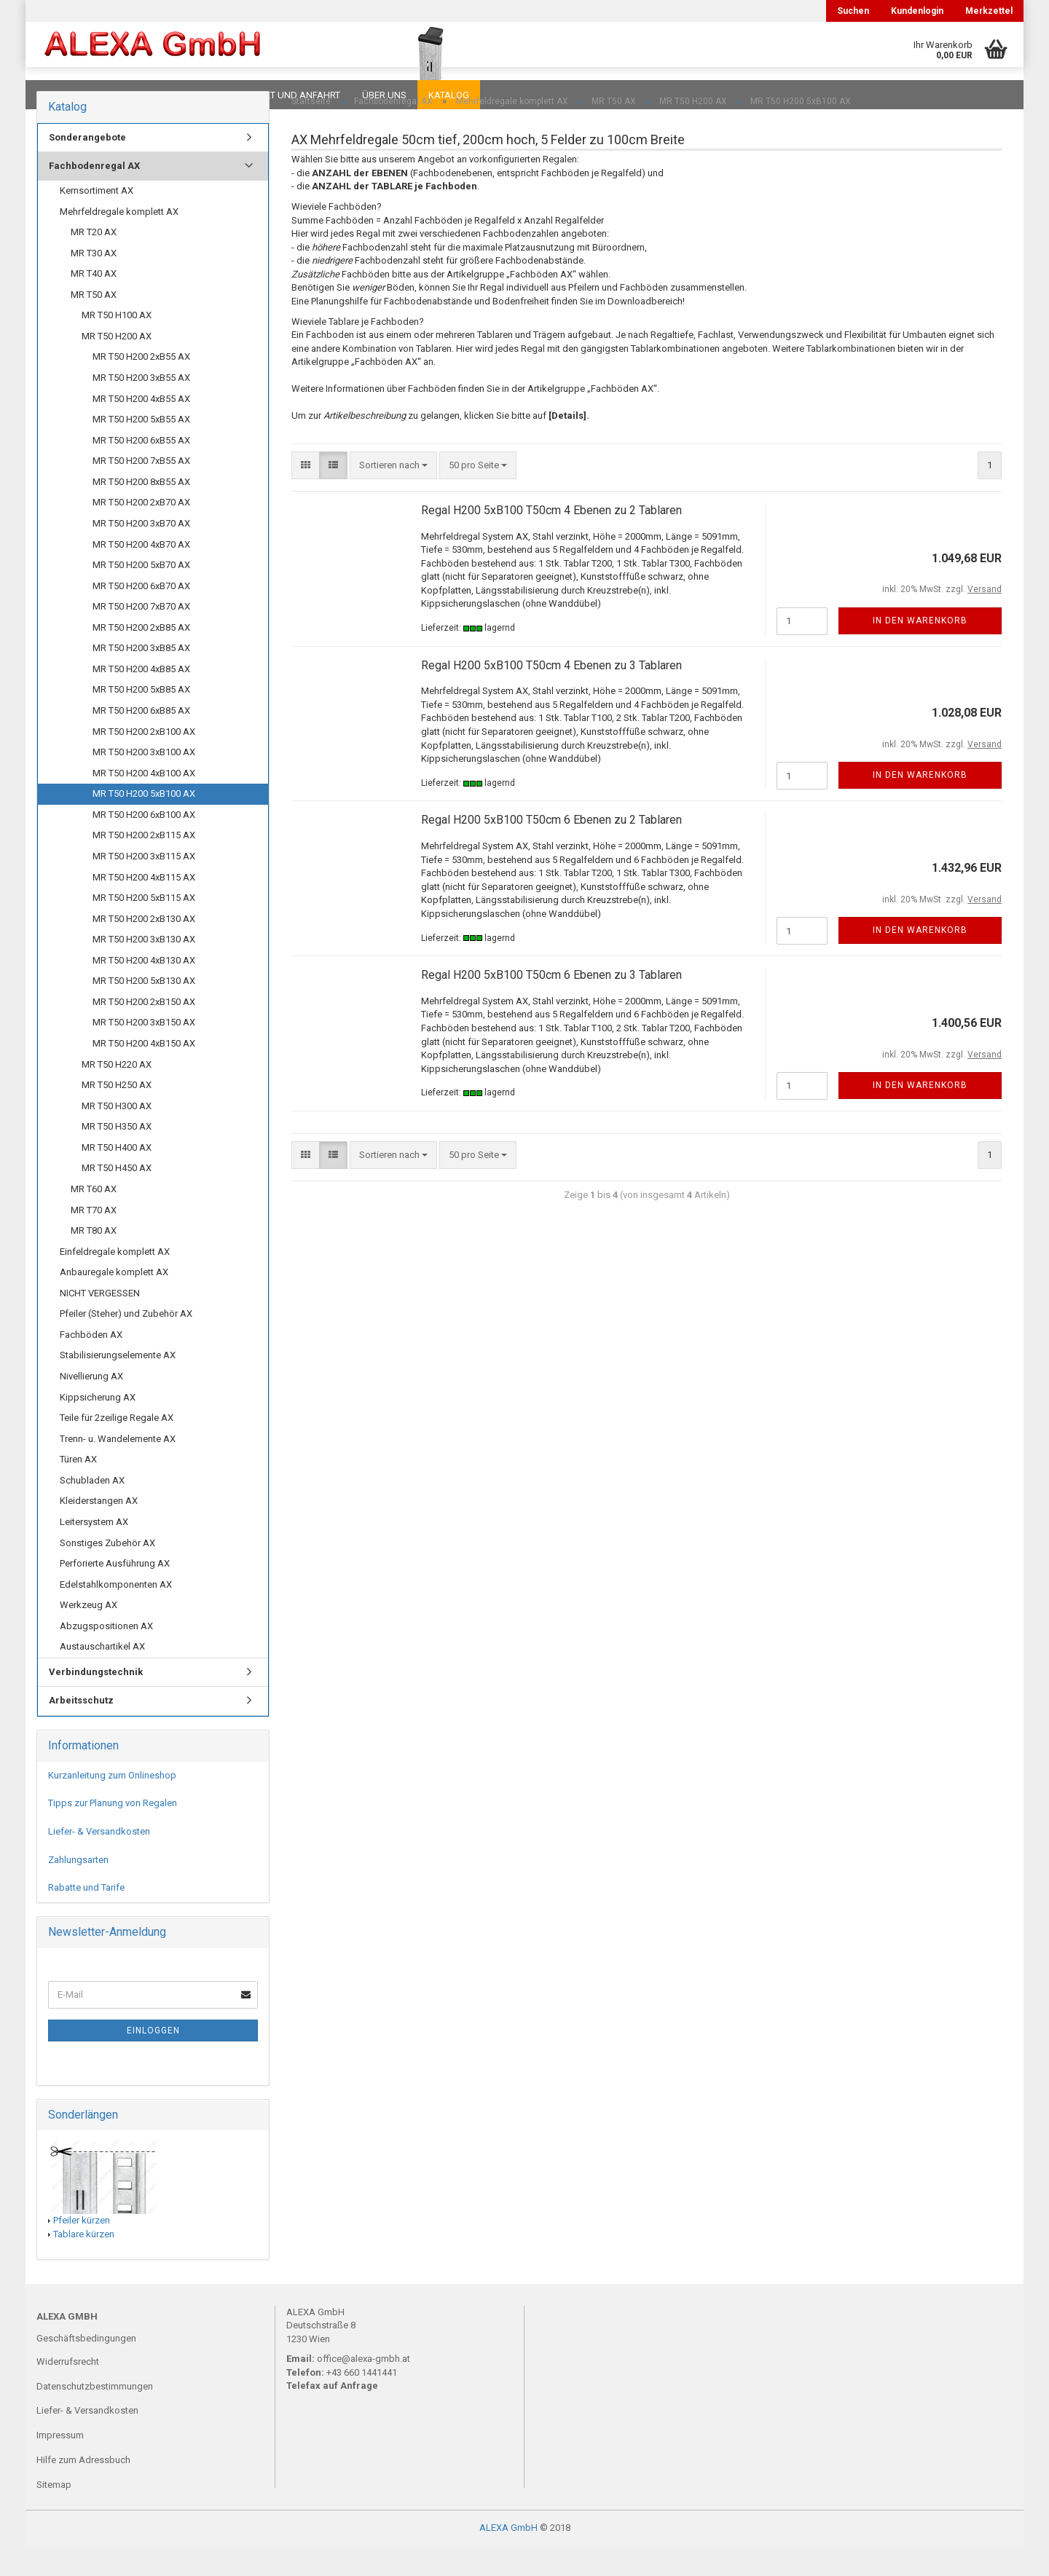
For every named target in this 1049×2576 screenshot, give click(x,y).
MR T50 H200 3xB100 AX (144, 781)
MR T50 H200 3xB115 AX (144, 885)
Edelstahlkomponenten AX (116, 1613)
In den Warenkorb (920, 650)
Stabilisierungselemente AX (118, 1384)
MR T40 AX (94, 302)
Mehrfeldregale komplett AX (119, 240)
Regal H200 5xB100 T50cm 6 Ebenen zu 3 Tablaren (551, 1004)
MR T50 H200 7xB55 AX (141, 489)
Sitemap (53, 2513)
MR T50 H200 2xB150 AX (144, 1030)
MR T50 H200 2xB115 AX (144, 864)
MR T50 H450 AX (117, 1197)
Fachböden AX (91, 1363)
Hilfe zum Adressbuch (83, 2489)
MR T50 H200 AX (117, 365)
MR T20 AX (94, 261)
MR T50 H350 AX (117, 1155)
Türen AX (78, 1488)
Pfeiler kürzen (81, 2249)
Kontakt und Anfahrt (287, 95)
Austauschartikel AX (102, 1675)
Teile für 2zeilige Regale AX (116, 1446)
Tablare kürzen (83, 2263)
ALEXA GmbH (508, 2556)
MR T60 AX (94, 1218)
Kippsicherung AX (97, 1426)
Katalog (448, 95)
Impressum (60, 2464)
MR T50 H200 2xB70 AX (141, 531)
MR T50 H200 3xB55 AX (141, 406)
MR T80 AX (94, 1259)
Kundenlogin (917, 11)
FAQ (127, 95)
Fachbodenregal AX (94, 194)
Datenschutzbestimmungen (94, 2415)
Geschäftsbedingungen (86, 2367)
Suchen (853, 11)
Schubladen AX (92, 1509)
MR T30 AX (94, 282)
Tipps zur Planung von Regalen (112, 1832)
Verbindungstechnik (96, 1700)
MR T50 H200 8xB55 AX (141, 510)
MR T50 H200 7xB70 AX (141, 635)
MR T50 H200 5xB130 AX (144, 1009)
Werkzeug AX (88, 1633)
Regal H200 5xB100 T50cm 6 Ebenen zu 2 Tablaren (551, 849)
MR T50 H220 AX (117, 1093)
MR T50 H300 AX (117, 1135)
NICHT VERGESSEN (100, 1322)
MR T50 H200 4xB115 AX (144, 906)
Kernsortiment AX (96, 219)
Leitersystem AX (94, 1550)
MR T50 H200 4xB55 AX (141, 427)
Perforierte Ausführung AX (115, 1592)
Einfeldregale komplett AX (115, 1280)
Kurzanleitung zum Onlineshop (112, 1804)
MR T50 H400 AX (117, 1176)
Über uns (384, 95)
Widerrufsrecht (67, 2390)
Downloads (67, 95)
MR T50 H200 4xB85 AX (141, 698)
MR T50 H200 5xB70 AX (141, 593)
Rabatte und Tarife (86, 1916)
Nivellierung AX (91, 1405)
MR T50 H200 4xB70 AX (141, 573)
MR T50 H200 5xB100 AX (144, 822)
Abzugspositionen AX (106, 1655)
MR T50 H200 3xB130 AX (144, 968)
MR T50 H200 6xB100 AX (144, 843)
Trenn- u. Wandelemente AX (118, 1467)
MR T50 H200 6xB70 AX (141, 615)
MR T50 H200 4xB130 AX (144, 989)
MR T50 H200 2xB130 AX (144, 947)
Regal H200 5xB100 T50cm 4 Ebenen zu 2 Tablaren (551, 539)
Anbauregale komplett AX (114, 1301)
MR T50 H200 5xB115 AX (144, 926)
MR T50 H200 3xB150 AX (144, 1051)
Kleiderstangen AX (99, 1529)
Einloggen (153, 2060)
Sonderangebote (87, 166)
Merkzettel (989, 11)
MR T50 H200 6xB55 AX (141, 469)
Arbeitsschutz (81, 1729)
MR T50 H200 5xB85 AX (141, 718)
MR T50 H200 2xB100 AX (144, 760)
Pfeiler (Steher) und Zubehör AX (126, 1342)
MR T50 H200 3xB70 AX (141, 552)
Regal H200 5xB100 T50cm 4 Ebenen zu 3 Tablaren (551, 694)
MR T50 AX (94, 323)
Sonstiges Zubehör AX (107, 1572)
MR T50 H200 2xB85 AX (141, 656)
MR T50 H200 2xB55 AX (141, 385)
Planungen (185, 95)
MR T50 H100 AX (117, 344)
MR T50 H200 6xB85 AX (141, 739)
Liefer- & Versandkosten (99, 1860)
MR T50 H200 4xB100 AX (144, 802)
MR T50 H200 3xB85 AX (141, 676)
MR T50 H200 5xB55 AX (141, 448)
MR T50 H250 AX (117, 1113)
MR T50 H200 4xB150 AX (144, 1072)
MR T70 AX (94, 1239)
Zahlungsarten (78, 1888)
